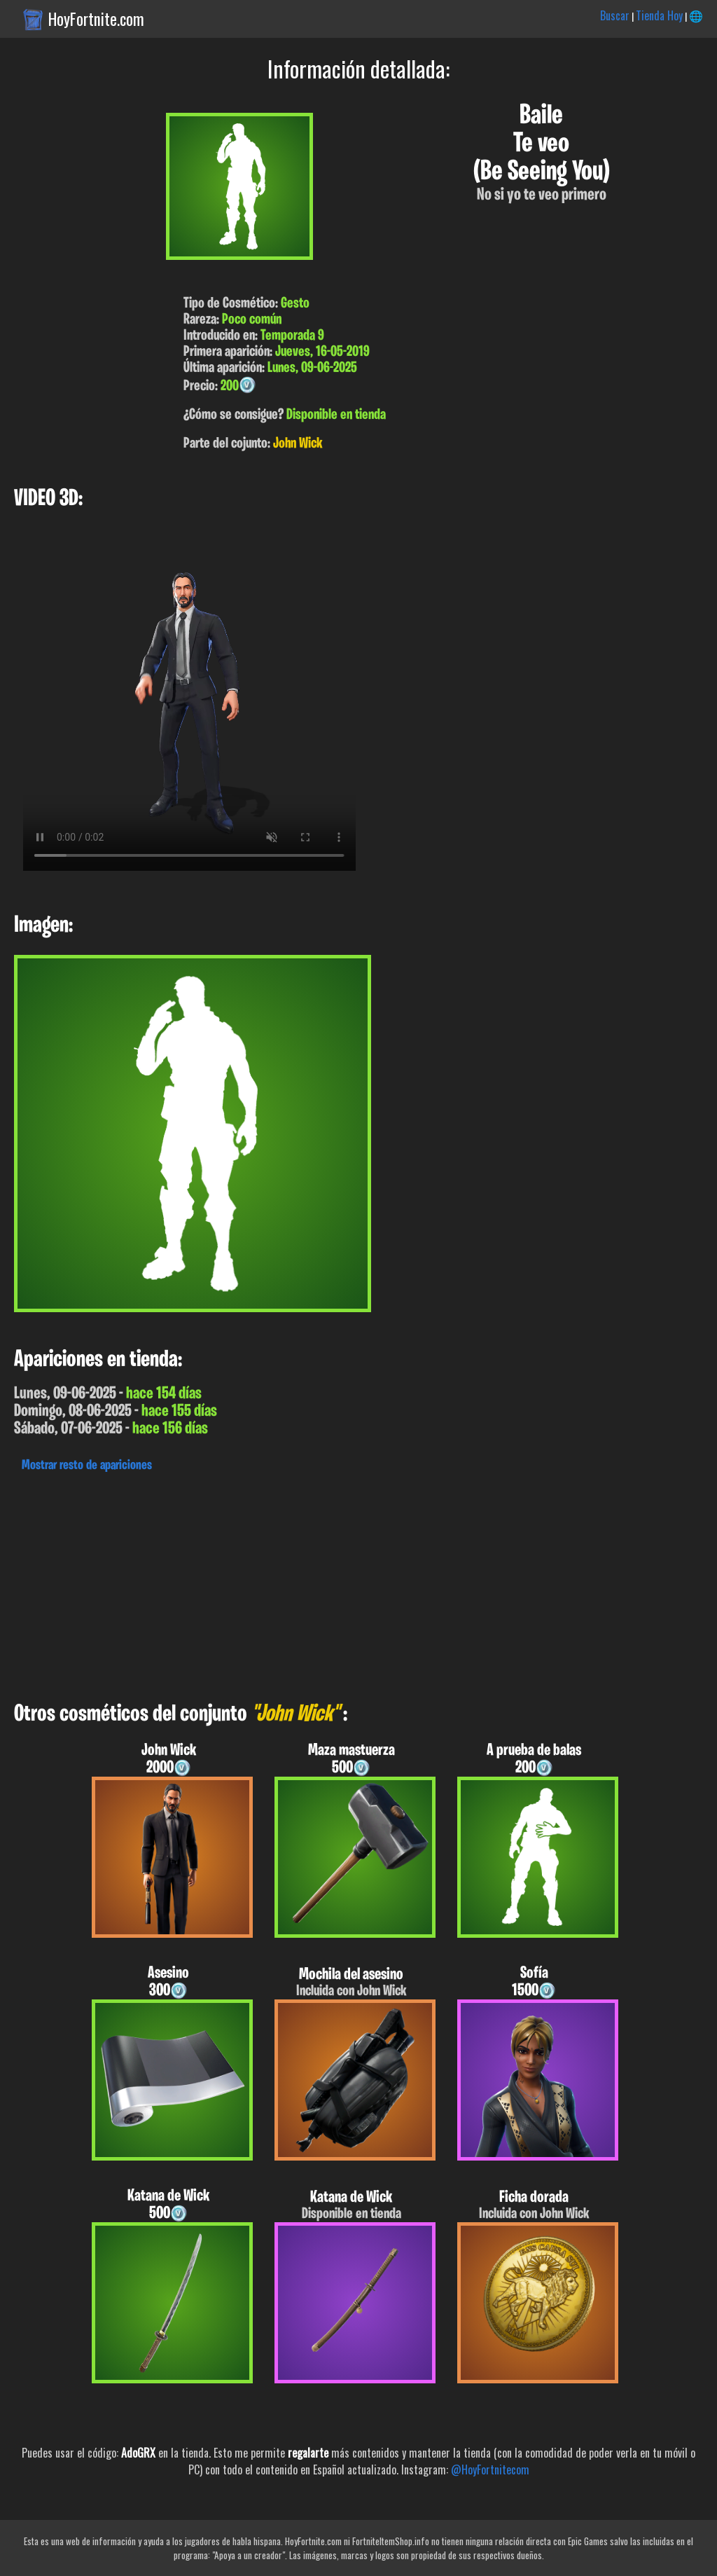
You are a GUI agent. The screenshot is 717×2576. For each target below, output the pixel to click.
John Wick (298, 444)
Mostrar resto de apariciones (87, 1466)
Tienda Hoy (659, 15)
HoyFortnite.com (96, 19)
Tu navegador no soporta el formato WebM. (189, 704)
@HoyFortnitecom (490, 2469)
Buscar (614, 15)
